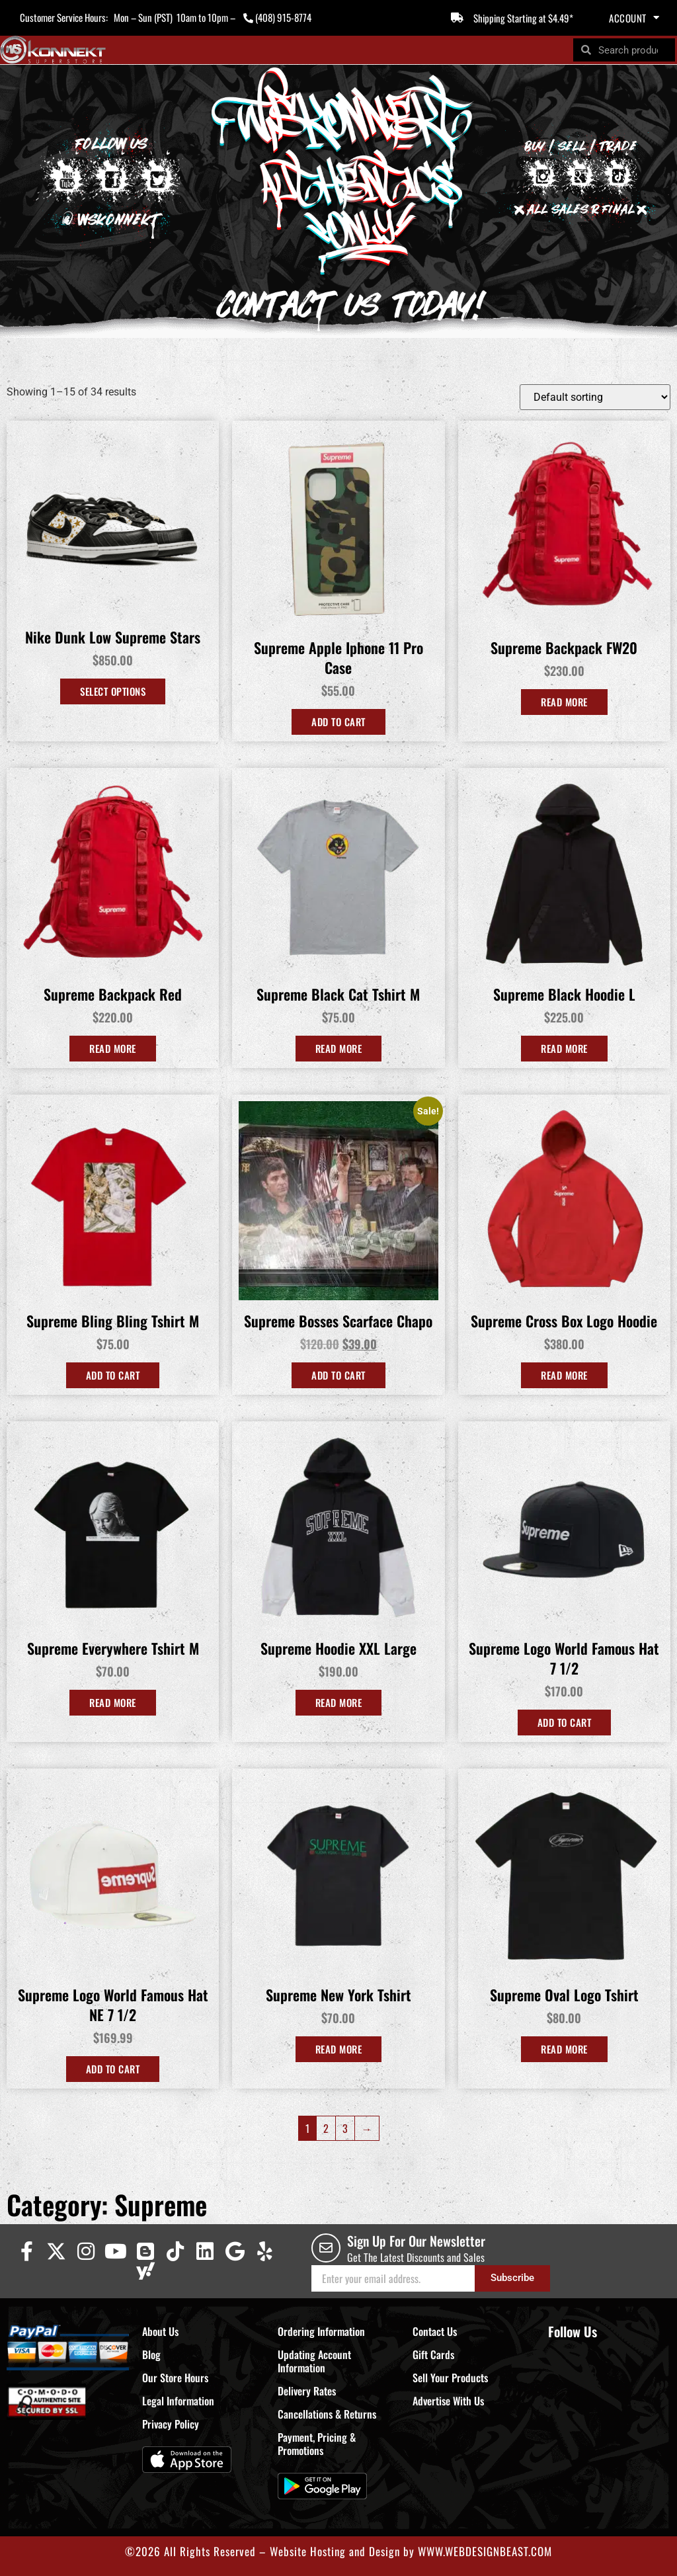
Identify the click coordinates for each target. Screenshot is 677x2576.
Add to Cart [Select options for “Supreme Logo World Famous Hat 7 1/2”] (565, 1722)
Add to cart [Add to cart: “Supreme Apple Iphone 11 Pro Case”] (338, 721)
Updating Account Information (314, 2361)
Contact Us (435, 2331)
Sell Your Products (450, 2377)
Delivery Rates (307, 2390)
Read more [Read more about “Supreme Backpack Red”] (112, 1048)
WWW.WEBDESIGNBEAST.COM (485, 2551)
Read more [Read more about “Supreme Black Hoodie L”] (564, 1048)
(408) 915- (274, 17)
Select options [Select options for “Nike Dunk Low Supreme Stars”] (112, 691)
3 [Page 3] (345, 2128)
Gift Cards (433, 2354)
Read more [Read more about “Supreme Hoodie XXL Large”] (338, 1702)
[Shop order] (595, 397)
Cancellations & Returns (327, 2414)
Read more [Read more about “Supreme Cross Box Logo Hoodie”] (564, 1375)
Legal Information (178, 2400)
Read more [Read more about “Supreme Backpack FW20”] (564, 701)
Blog (151, 2354)
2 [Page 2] (326, 2128)
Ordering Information (321, 2331)
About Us (160, 2331)
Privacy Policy (170, 2424)
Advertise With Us (448, 2400)
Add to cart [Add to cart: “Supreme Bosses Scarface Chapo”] (338, 1375)
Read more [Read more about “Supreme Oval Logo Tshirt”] (564, 2049)
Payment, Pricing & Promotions (317, 2444)
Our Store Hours (175, 2377)
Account (634, 17)
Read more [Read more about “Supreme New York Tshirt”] (338, 2049)
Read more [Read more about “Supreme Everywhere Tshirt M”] (112, 1702)
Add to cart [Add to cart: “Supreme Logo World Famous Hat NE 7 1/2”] (113, 2068)
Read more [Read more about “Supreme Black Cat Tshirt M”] (338, 1048)
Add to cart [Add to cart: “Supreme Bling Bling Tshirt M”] (113, 1375)
